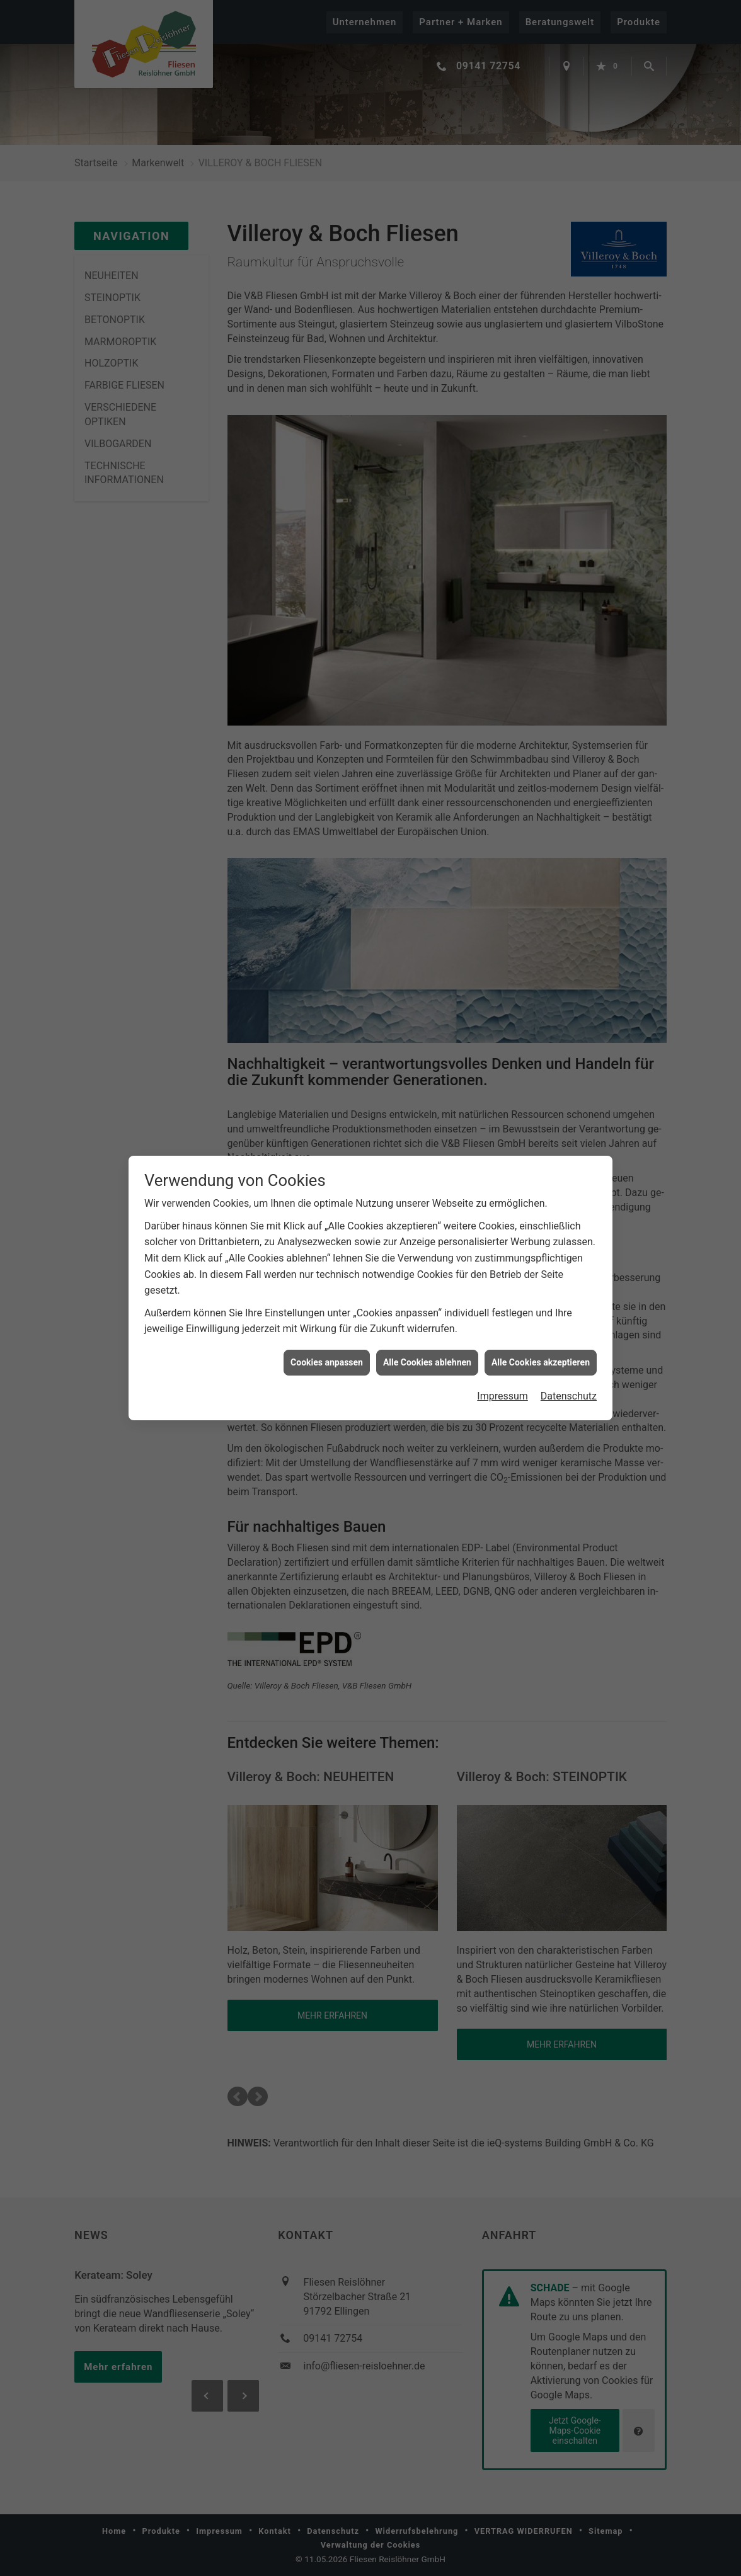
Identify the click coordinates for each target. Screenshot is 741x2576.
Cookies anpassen (326, 1362)
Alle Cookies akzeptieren (540, 1362)
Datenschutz (569, 1396)
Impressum (502, 1396)
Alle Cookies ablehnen (427, 1362)
